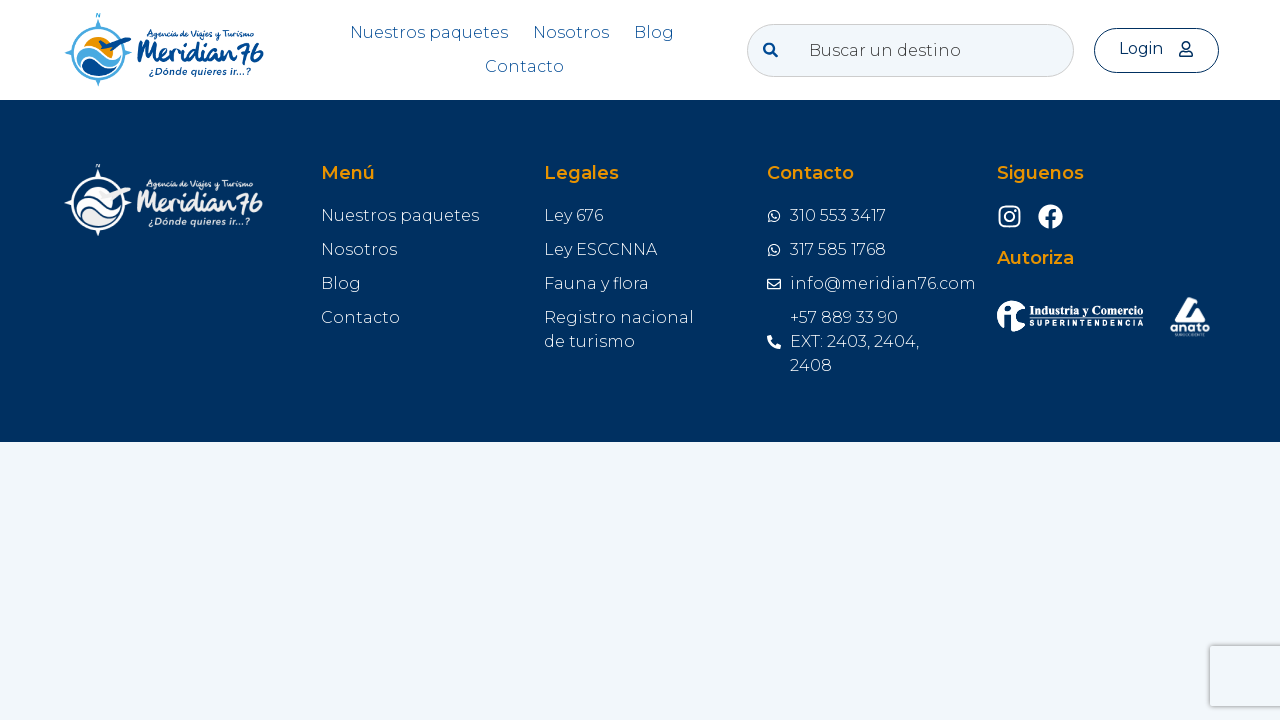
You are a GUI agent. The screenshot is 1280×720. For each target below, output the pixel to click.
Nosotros (571, 32)
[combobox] (911, 50)
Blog (654, 32)
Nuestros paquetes (429, 32)
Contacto (524, 66)
